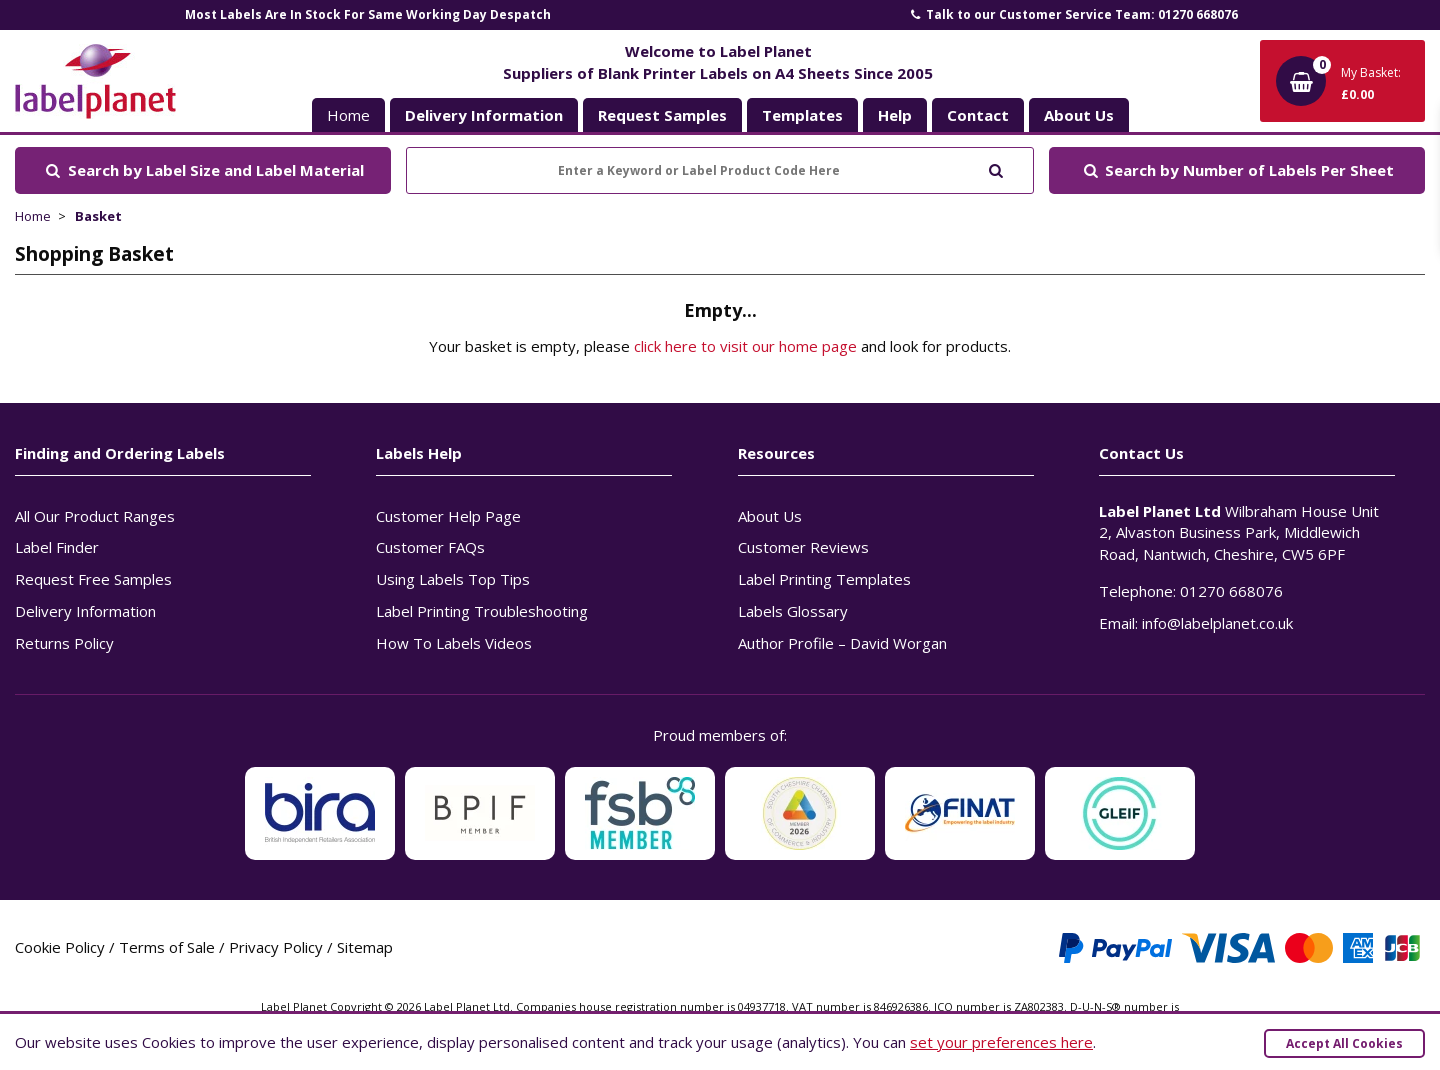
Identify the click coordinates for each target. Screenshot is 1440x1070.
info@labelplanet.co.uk (1217, 623)
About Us (770, 516)
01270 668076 (1231, 591)
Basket (98, 216)
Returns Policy (64, 643)
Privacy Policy (276, 947)
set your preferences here (1001, 1042)
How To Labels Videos (454, 643)
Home (348, 115)
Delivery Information (85, 611)
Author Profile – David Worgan (842, 643)
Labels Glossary (793, 611)
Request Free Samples (93, 579)
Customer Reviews (803, 547)
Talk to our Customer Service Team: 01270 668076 (1073, 14)
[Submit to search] (995, 168)
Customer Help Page (448, 516)
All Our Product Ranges (95, 516)
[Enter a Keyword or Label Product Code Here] (720, 170)
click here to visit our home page (745, 346)
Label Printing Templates (824, 579)
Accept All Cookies (1344, 1043)
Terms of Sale (167, 947)
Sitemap (365, 947)
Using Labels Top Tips (453, 579)
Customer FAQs (430, 547)
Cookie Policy (60, 947)
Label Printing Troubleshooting (482, 611)
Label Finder (57, 547)
